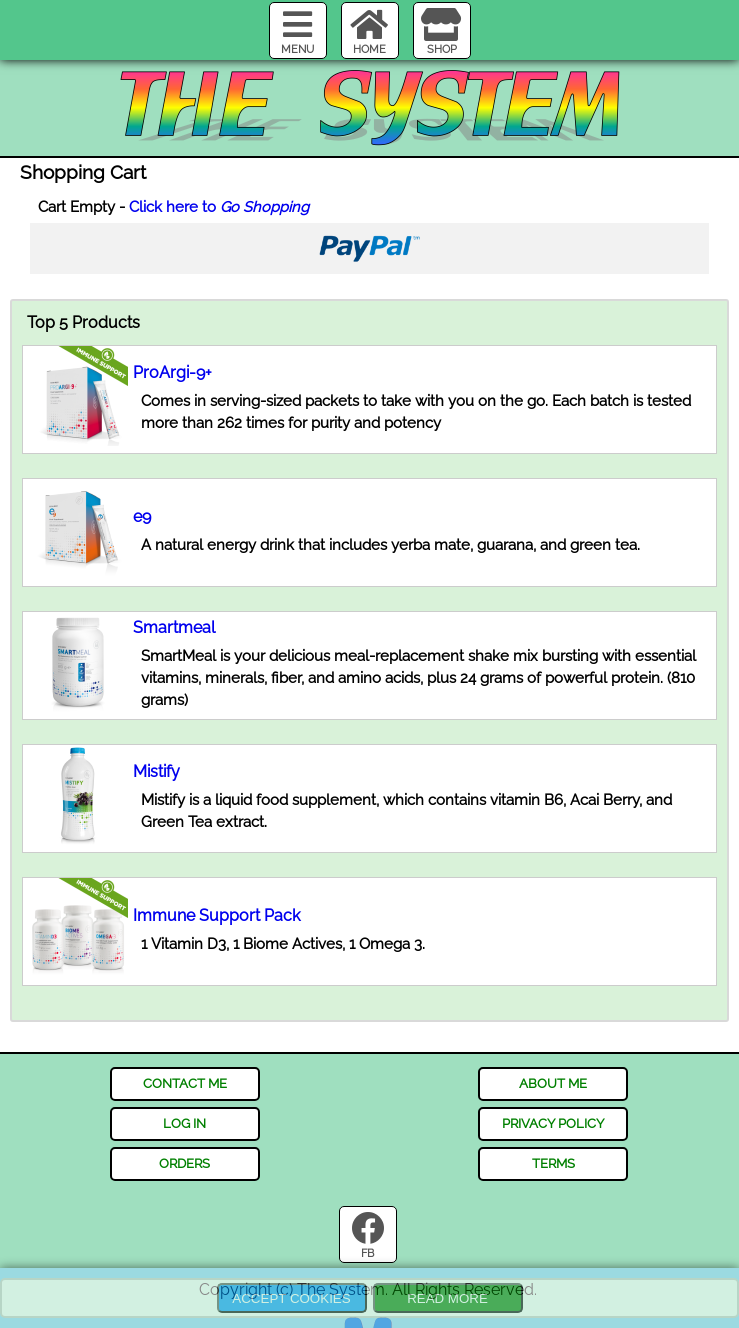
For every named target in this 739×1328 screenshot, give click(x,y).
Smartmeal (174, 627)
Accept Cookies (291, 1298)
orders (184, 1163)
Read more (447, 1298)
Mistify (156, 771)
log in (184, 1123)
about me (553, 1083)
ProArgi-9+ (172, 372)
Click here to (219, 206)
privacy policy (553, 1123)
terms (553, 1163)
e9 (142, 516)
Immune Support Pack (216, 915)
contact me (185, 1083)
